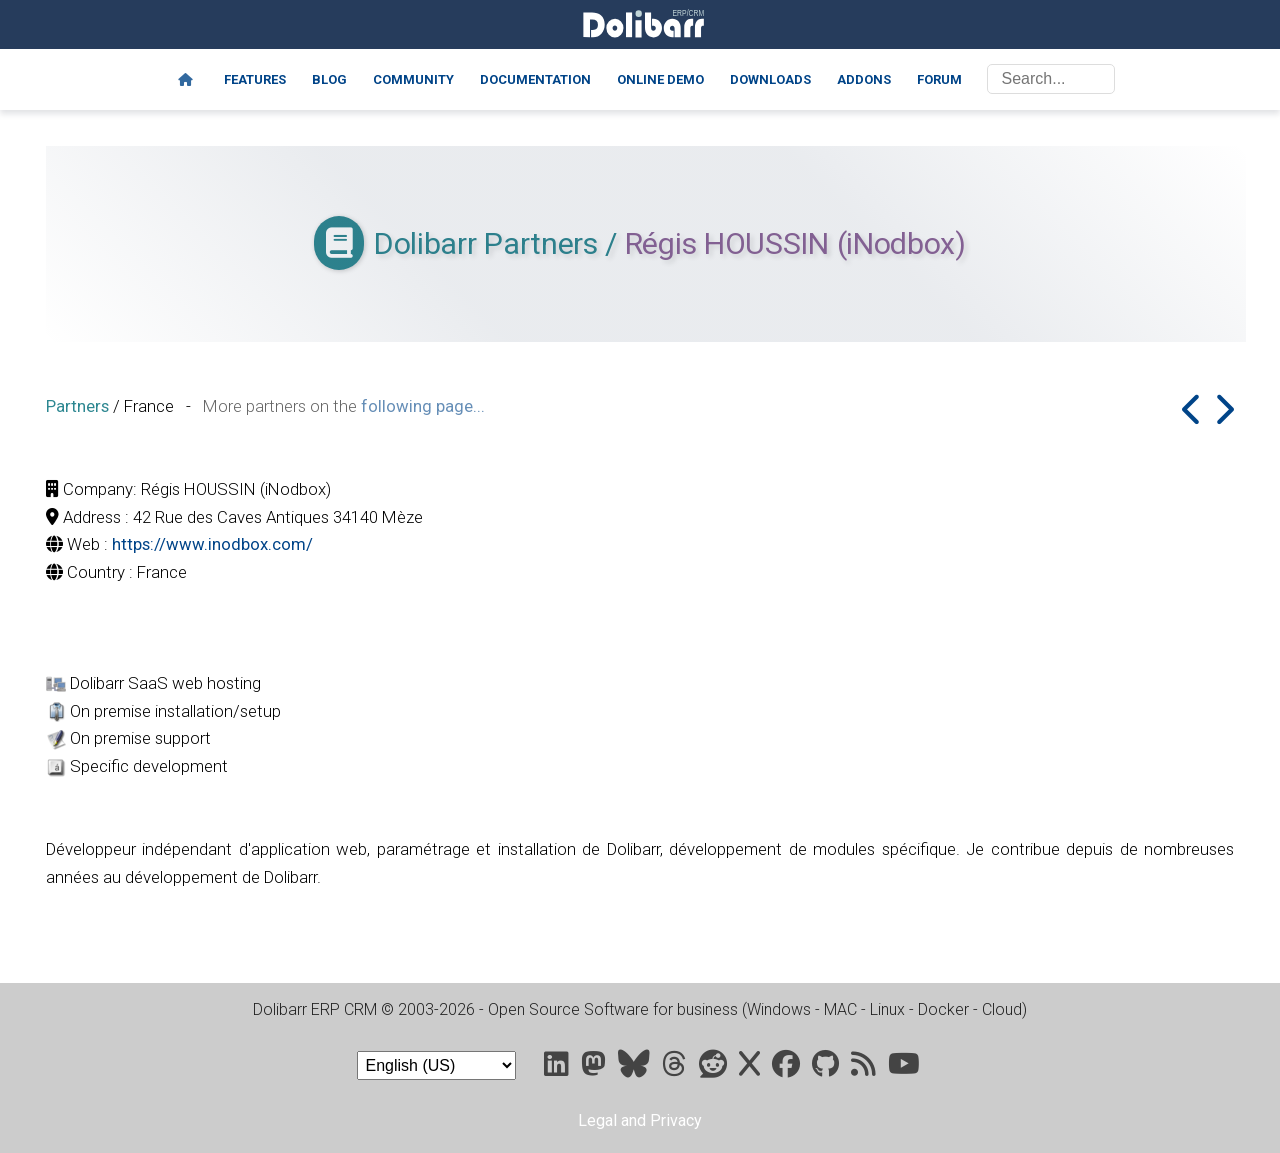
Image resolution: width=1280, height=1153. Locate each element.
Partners (77, 406)
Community (413, 79)
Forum (939, 79)
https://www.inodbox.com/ (212, 544)
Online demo (660, 79)
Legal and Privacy (640, 1120)
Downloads (770, 79)
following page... (423, 406)
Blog (329, 79)
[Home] (185, 80)
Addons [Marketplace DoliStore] (864, 79)
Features (255, 79)
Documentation (535, 79)
